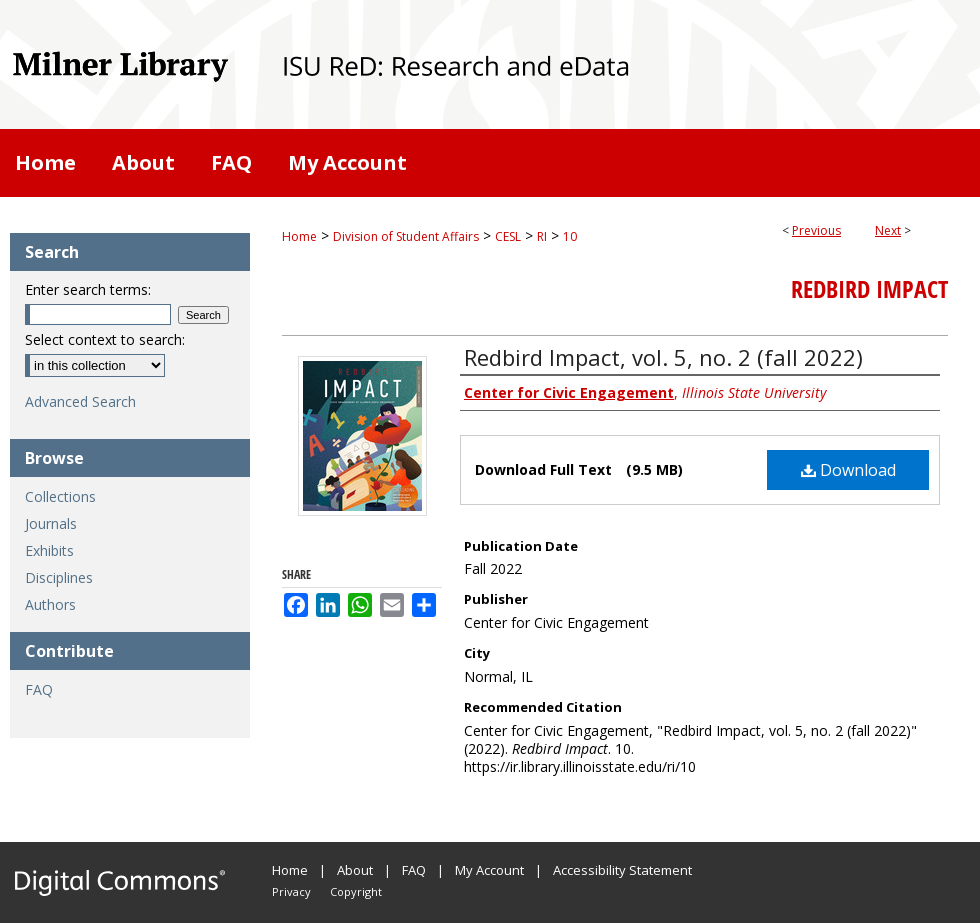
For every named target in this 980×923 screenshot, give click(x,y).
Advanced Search (80, 401)
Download (848, 470)
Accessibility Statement (622, 870)
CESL (508, 236)
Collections (60, 496)
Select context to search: (105, 339)
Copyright (356, 891)
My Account (489, 870)
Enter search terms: (88, 289)
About (355, 870)
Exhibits (49, 550)
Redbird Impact (869, 289)
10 (570, 236)
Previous (816, 230)
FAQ (39, 689)
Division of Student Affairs (406, 236)
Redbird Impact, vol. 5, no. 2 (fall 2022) (663, 357)
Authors (50, 604)
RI (542, 236)
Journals (51, 523)
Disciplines (59, 577)
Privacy (291, 891)
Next (888, 230)
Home (299, 236)
